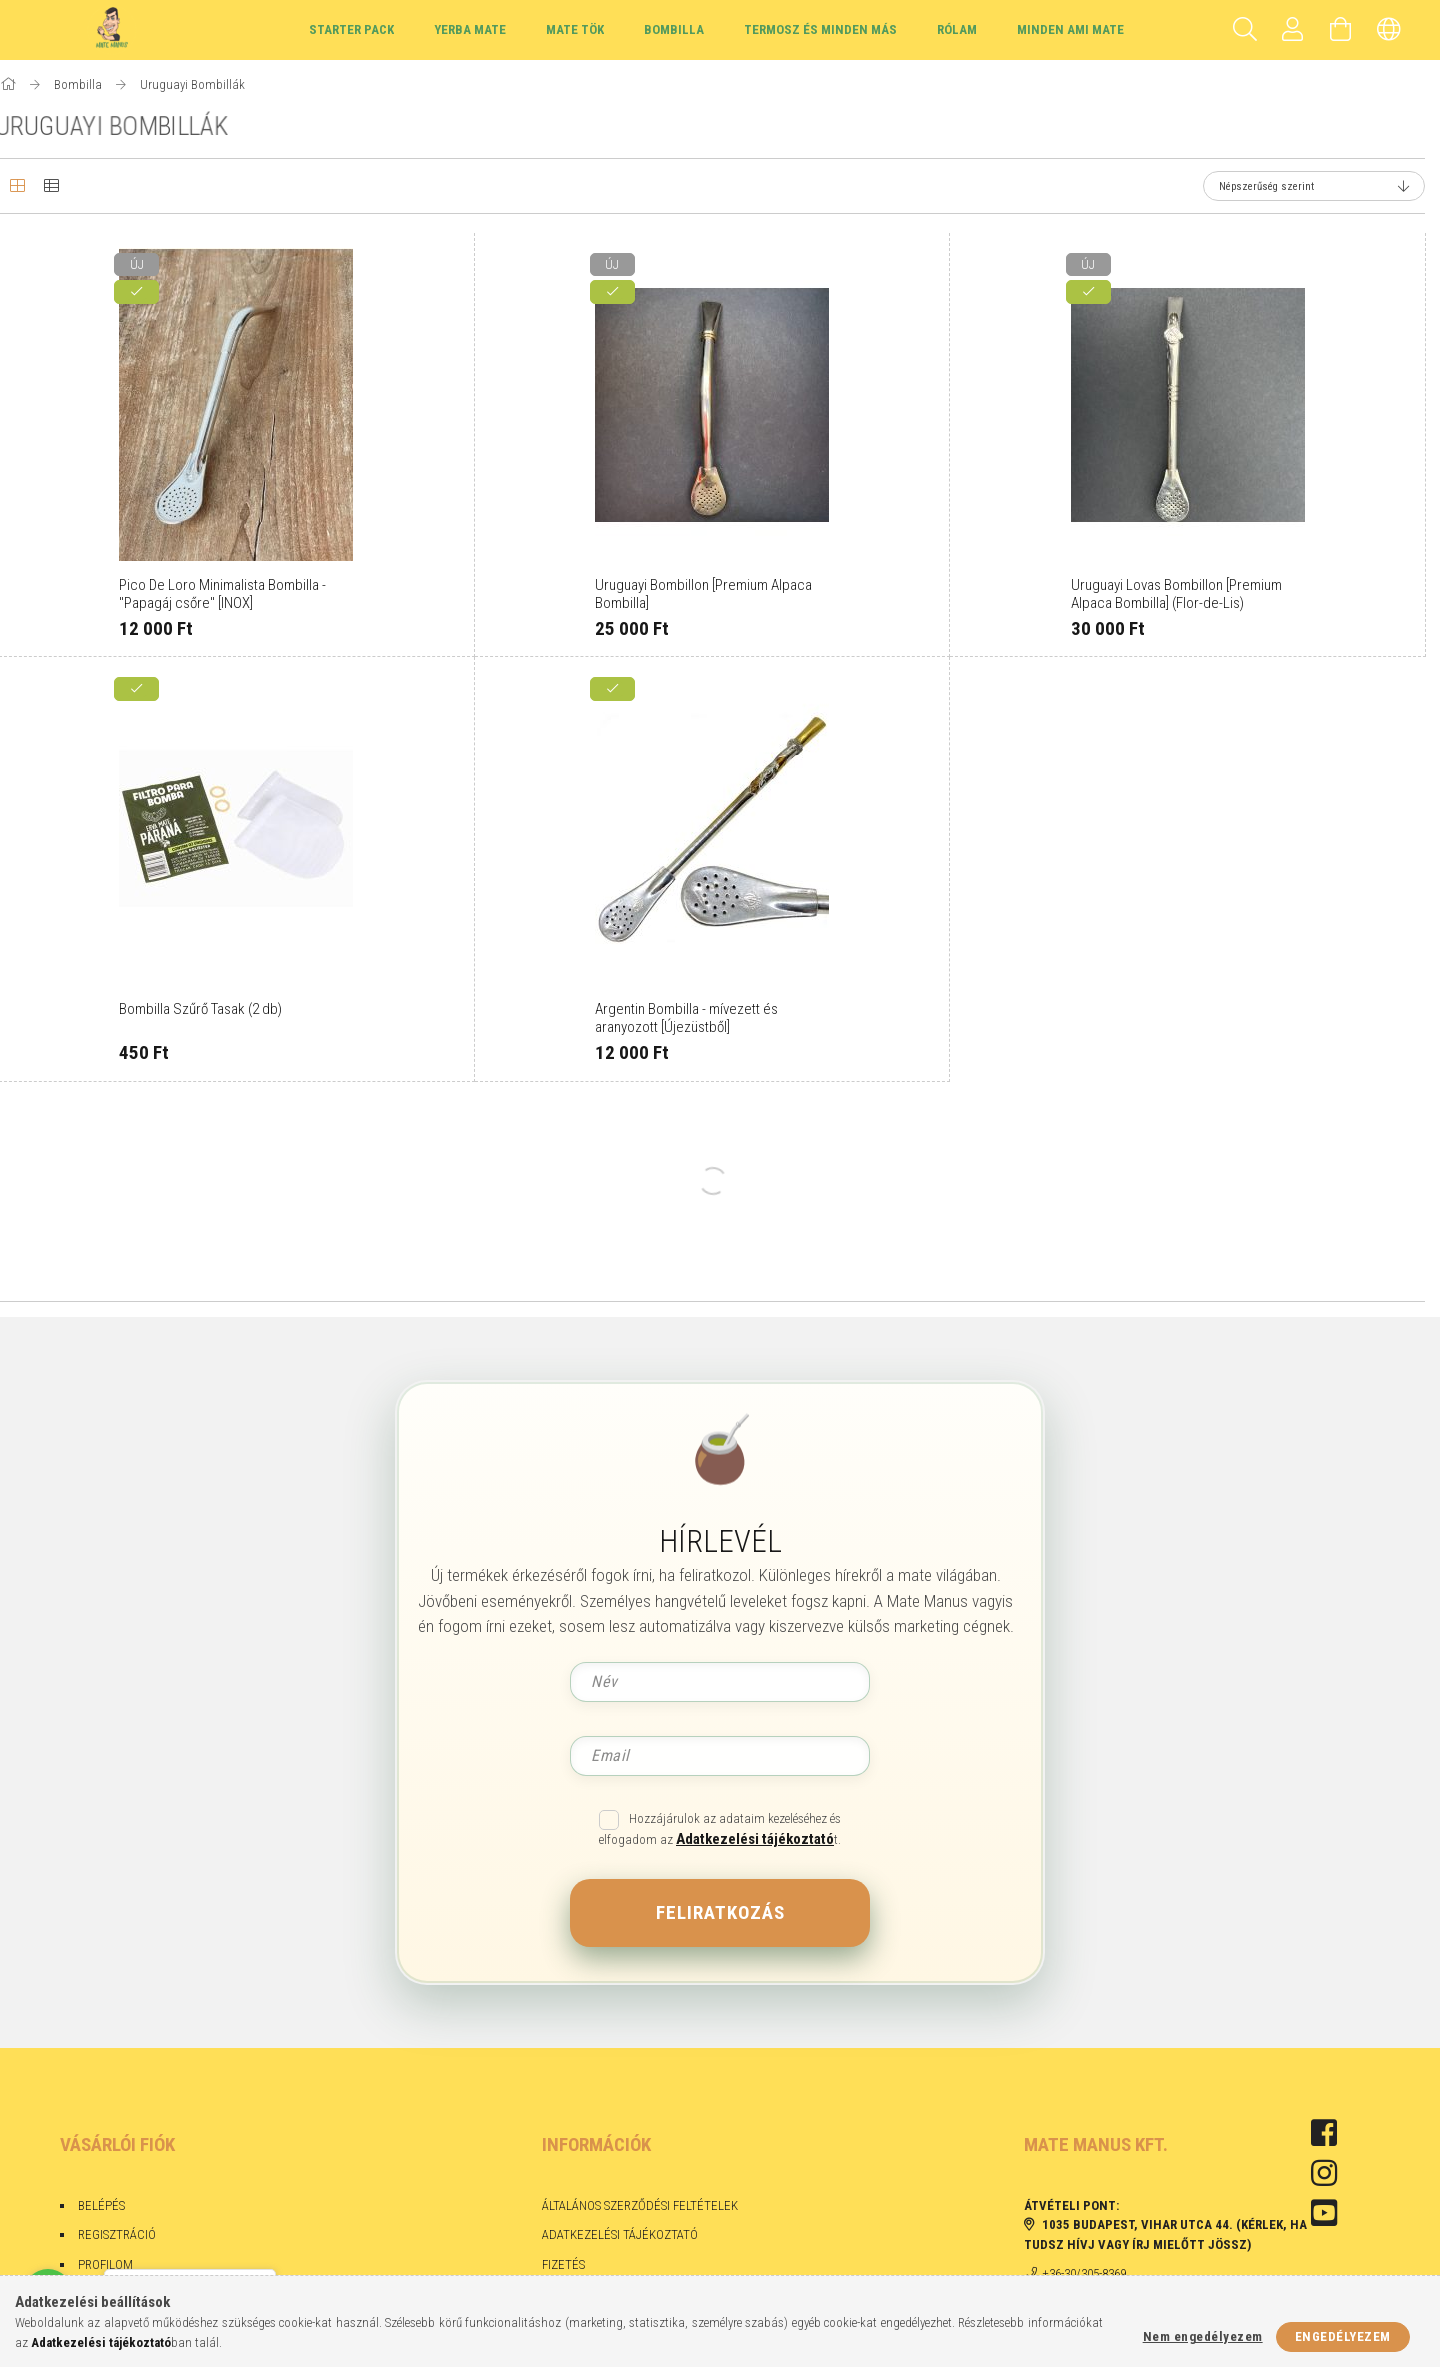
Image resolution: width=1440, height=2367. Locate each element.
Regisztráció (117, 2234)
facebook (1324, 2133)
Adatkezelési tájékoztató (620, 2234)
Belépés (101, 2205)
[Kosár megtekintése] (1341, 30)
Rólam (957, 29)
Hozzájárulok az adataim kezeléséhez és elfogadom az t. (720, 1829)
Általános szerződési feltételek (640, 2205)
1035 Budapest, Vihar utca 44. (1137, 2224)
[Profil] (1293, 30)
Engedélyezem (1343, 2336)
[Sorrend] (1314, 186)
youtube (1324, 2213)
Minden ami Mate (1070, 29)
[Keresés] (1245, 30)
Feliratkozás (720, 1912)
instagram (1324, 2173)
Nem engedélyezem (1203, 2336)
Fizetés (565, 2264)
